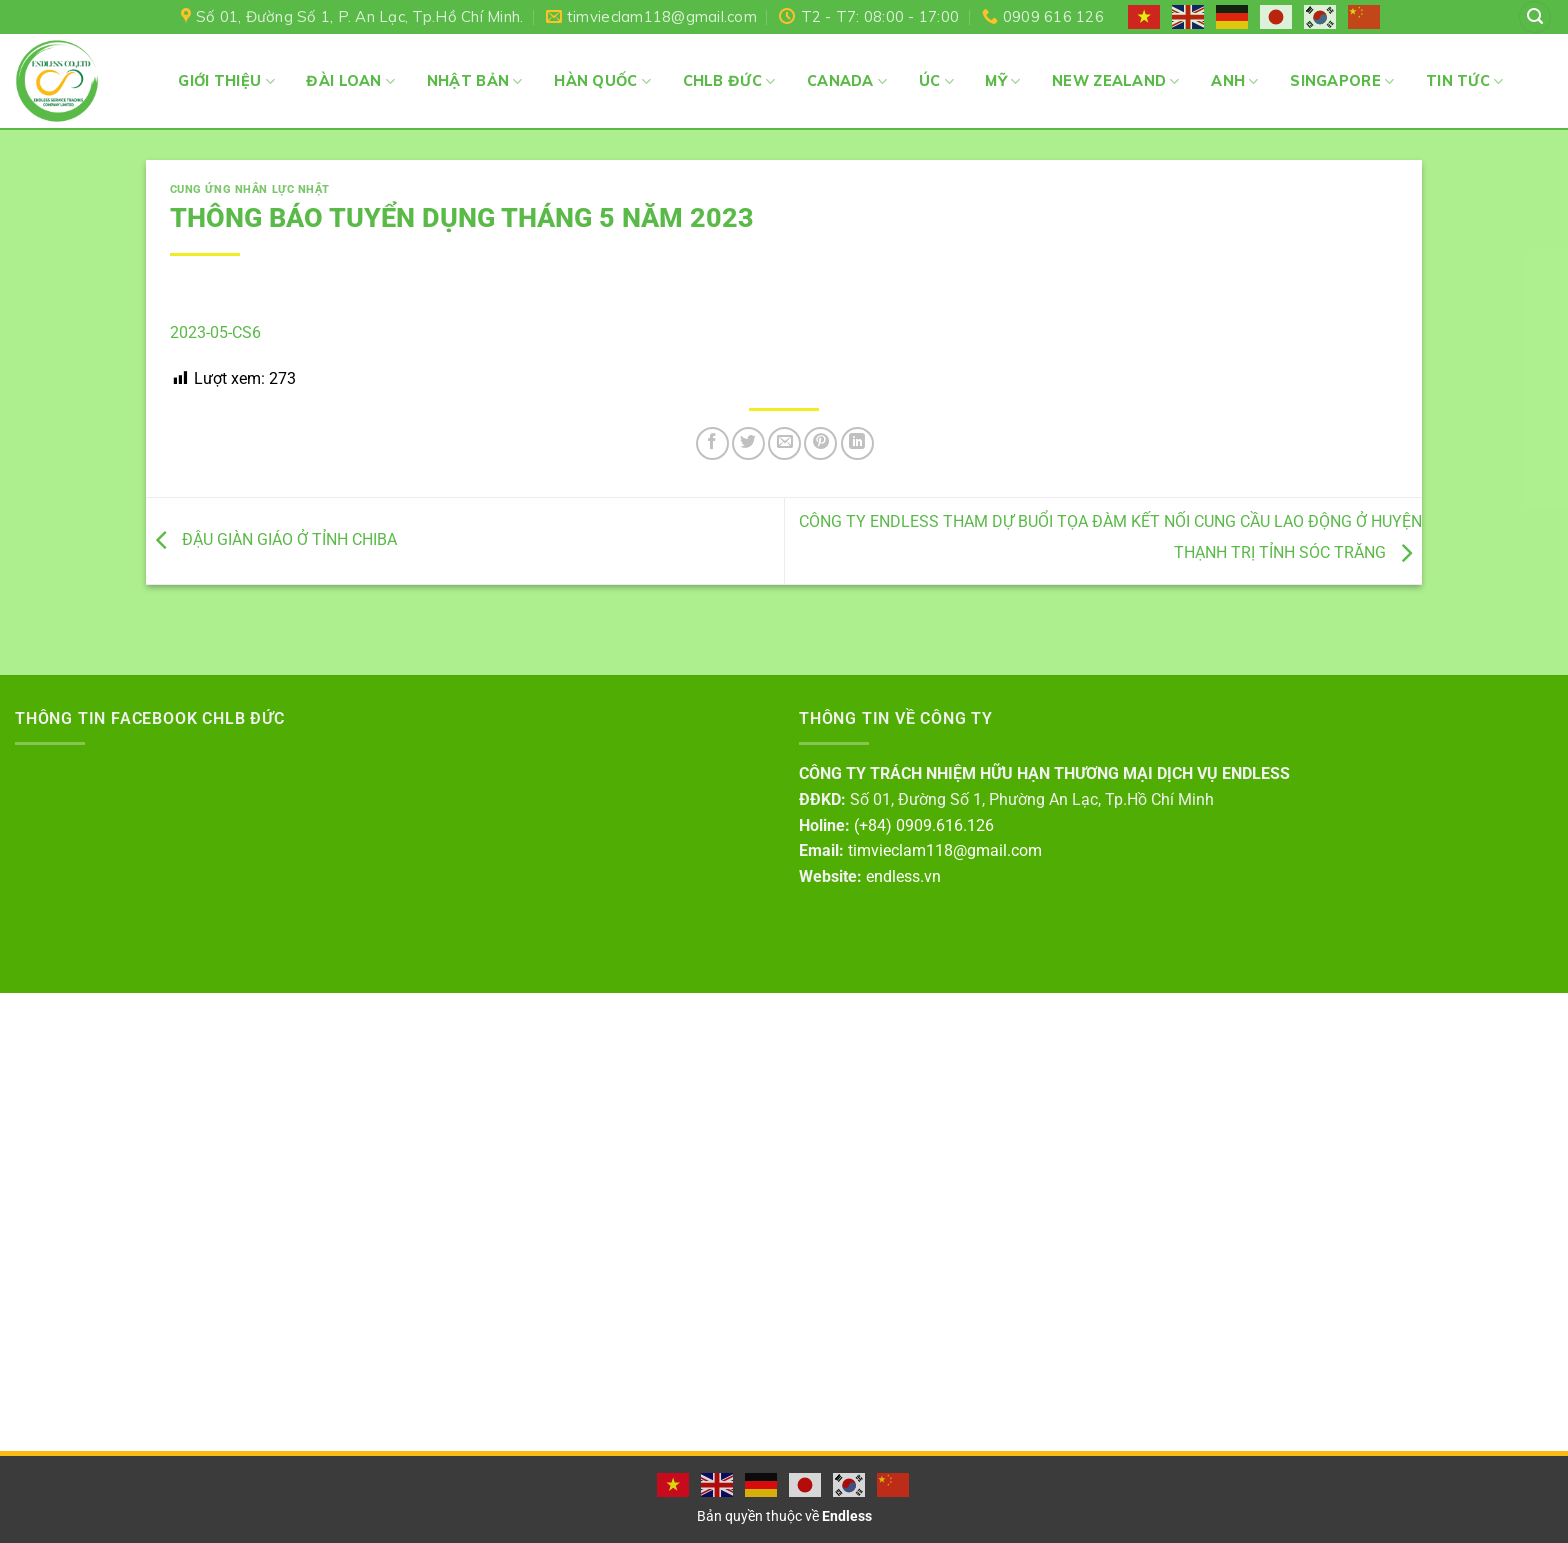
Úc (936, 81)
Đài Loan (350, 81)
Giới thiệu (226, 81)
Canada (847, 81)
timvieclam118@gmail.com (945, 850)
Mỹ (1002, 81)
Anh (1234, 81)
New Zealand (1116, 81)
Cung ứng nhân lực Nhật (250, 189)
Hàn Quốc (602, 81)
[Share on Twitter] (748, 443)
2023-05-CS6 (215, 332)
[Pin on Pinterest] (820, 443)
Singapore (1342, 81)
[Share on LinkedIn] (857, 443)
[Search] (1535, 17)
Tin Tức (1465, 81)
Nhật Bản (475, 81)
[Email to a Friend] (784, 443)
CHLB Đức (729, 81)
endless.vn (903, 876)
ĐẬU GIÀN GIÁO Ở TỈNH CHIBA (271, 539)
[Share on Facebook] (712, 443)
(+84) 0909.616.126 (924, 825)
